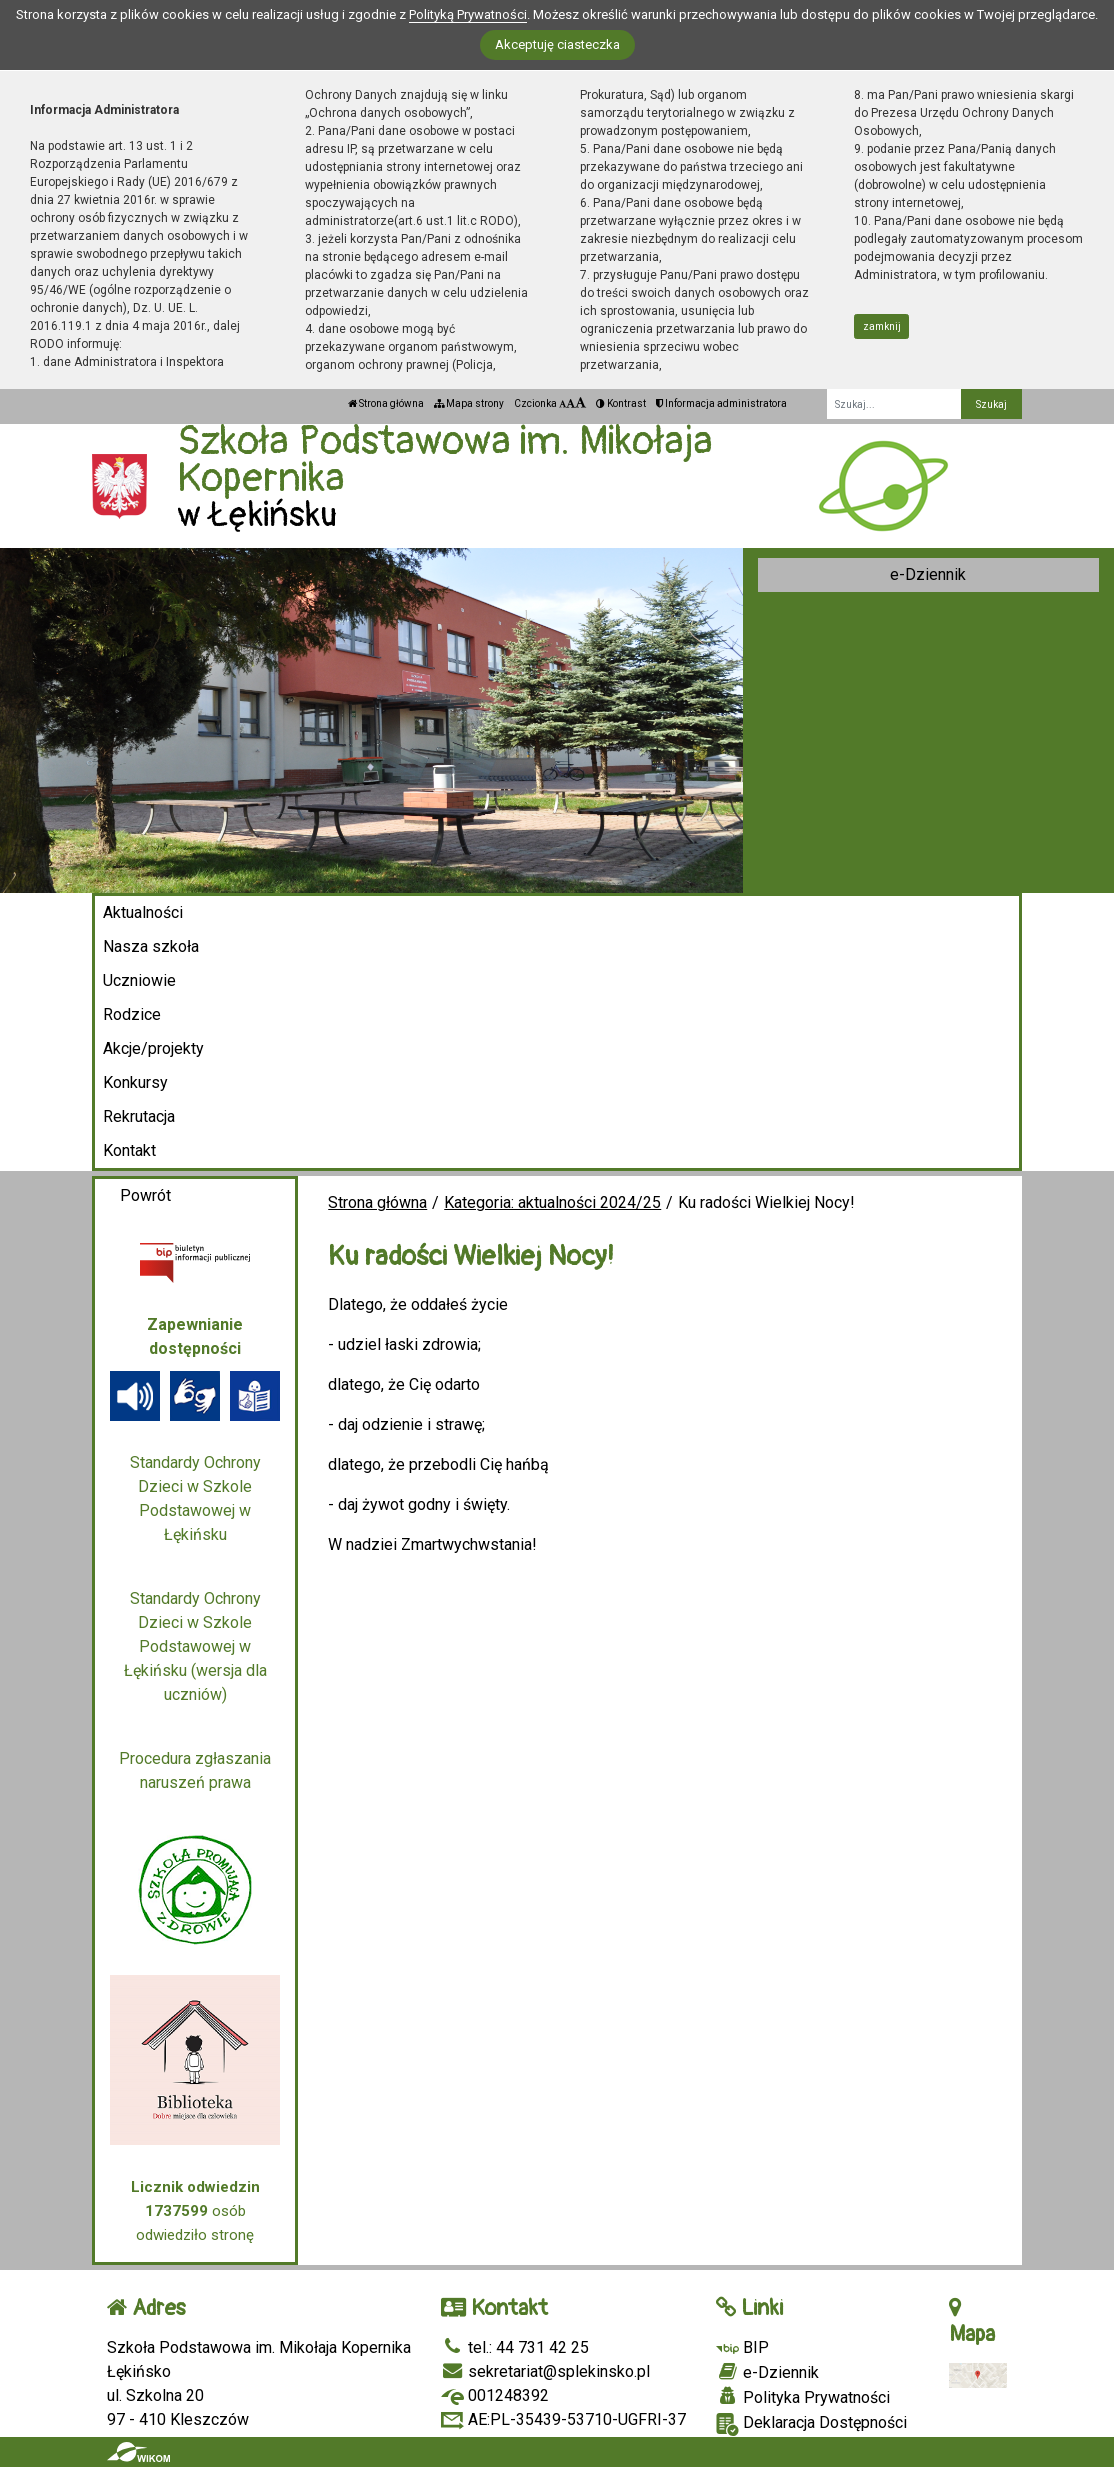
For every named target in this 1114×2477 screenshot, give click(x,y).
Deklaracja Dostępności (811, 2424)
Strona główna (386, 403)
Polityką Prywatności (468, 14)
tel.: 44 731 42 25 (515, 2347)
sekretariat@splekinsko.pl (545, 2371)
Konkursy (135, 1082)
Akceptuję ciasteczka (557, 44)
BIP (742, 2347)
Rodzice (132, 1014)
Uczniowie (139, 980)
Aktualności (143, 912)
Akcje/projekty (153, 1048)
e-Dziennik (928, 574)
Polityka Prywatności (803, 2397)
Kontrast (621, 403)
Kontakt (129, 1150)
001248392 (495, 2395)
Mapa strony (469, 403)
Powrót (145, 1195)
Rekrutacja (139, 1116)
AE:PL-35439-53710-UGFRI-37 (563, 2419)
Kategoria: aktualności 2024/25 (552, 1202)
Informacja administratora (721, 403)
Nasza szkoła (151, 946)
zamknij (882, 326)
